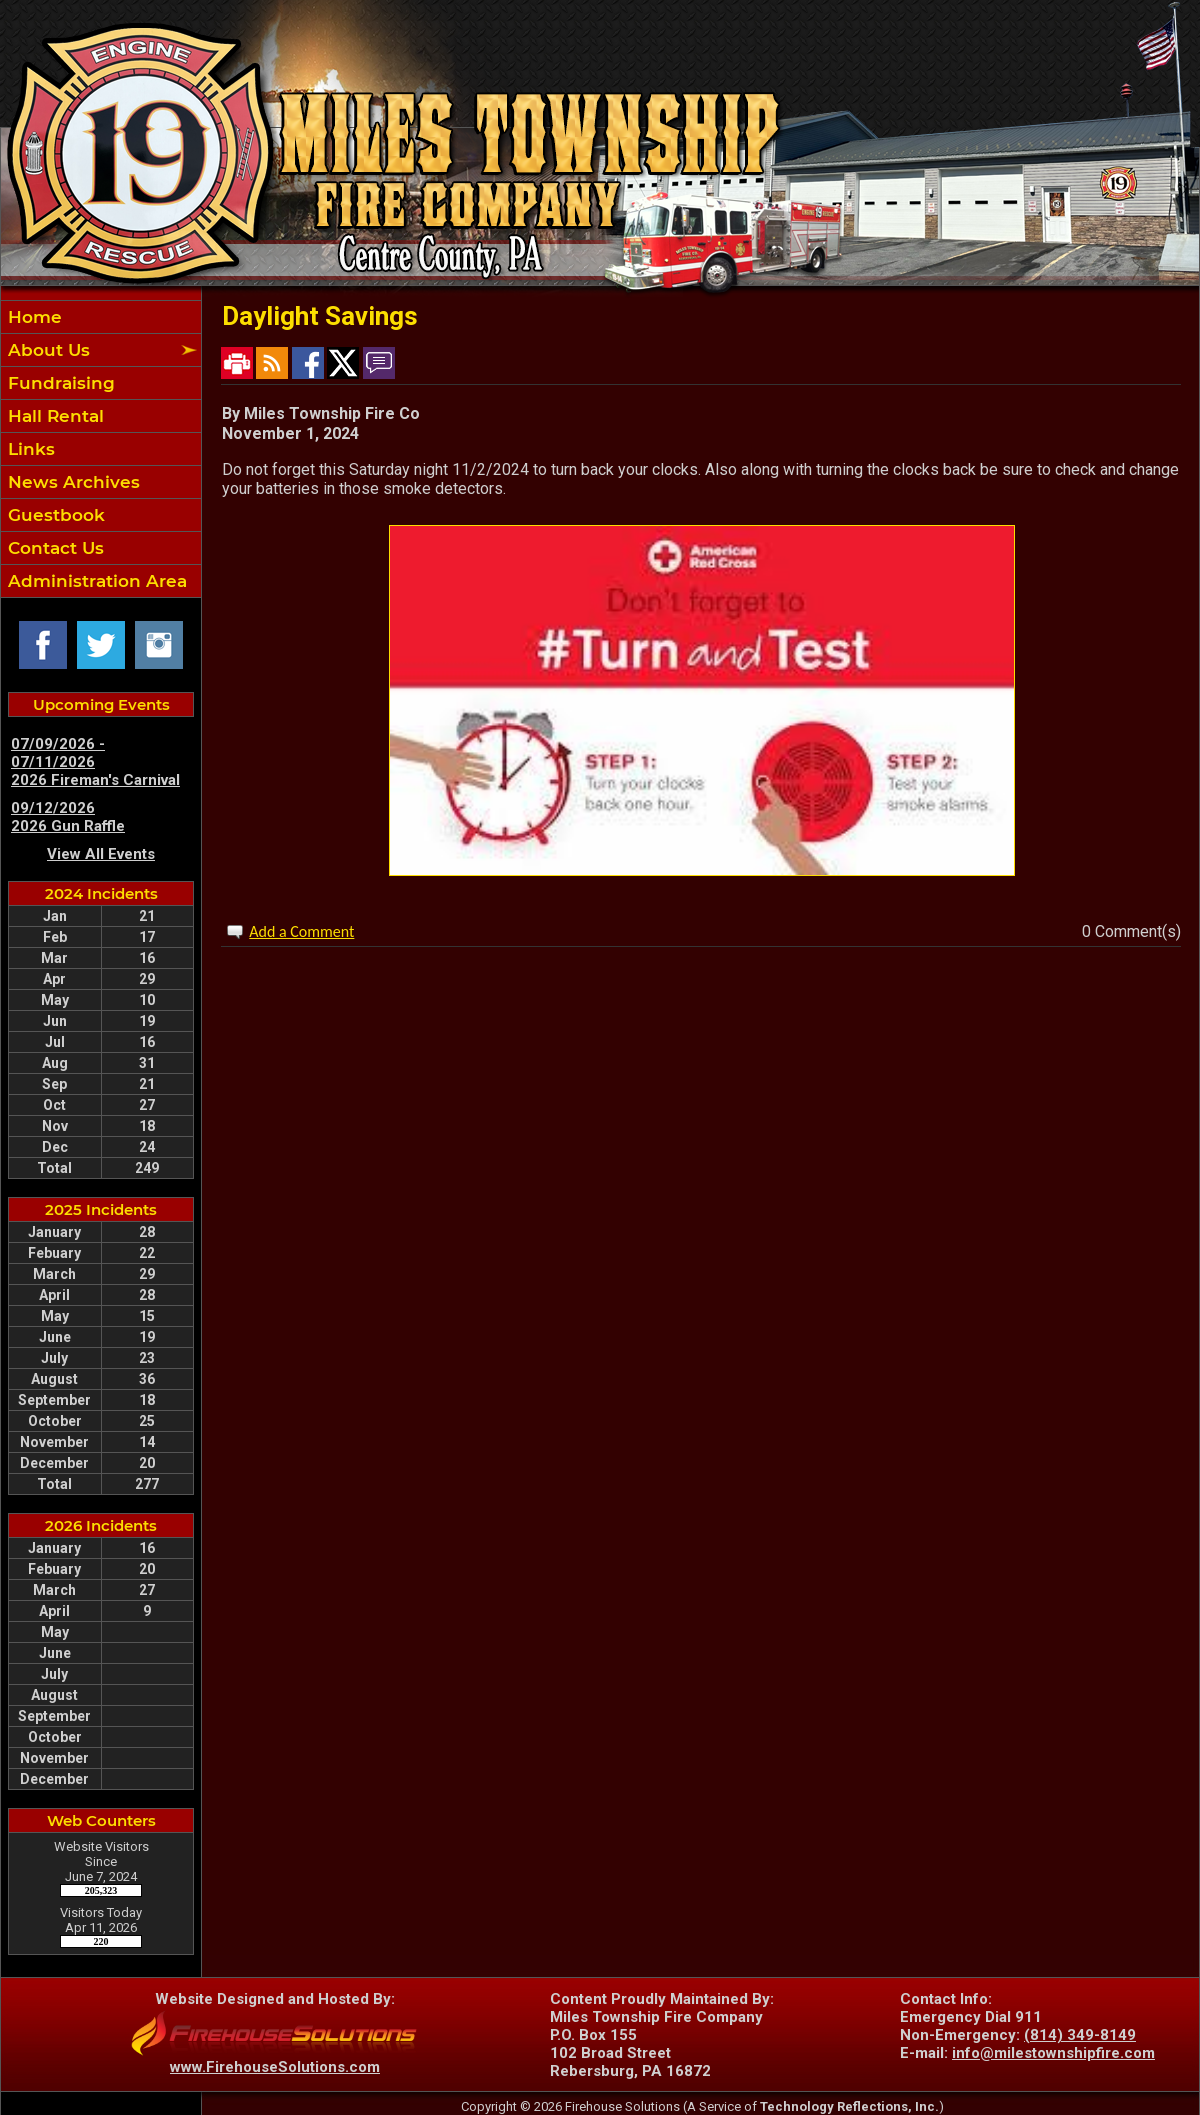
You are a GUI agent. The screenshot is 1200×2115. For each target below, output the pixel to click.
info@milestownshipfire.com (1053, 2053)
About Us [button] (46, 350)
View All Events (101, 854)
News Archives (71, 482)
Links (29, 449)
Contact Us (53, 548)
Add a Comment (301, 931)
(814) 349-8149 (1080, 2035)
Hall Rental (53, 416)
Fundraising (59, 383)
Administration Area (95, 581)
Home (32, 317)
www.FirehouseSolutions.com (275, 2067)
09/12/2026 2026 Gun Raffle (68, 817)
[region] (101, 449)
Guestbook (54, 515)
